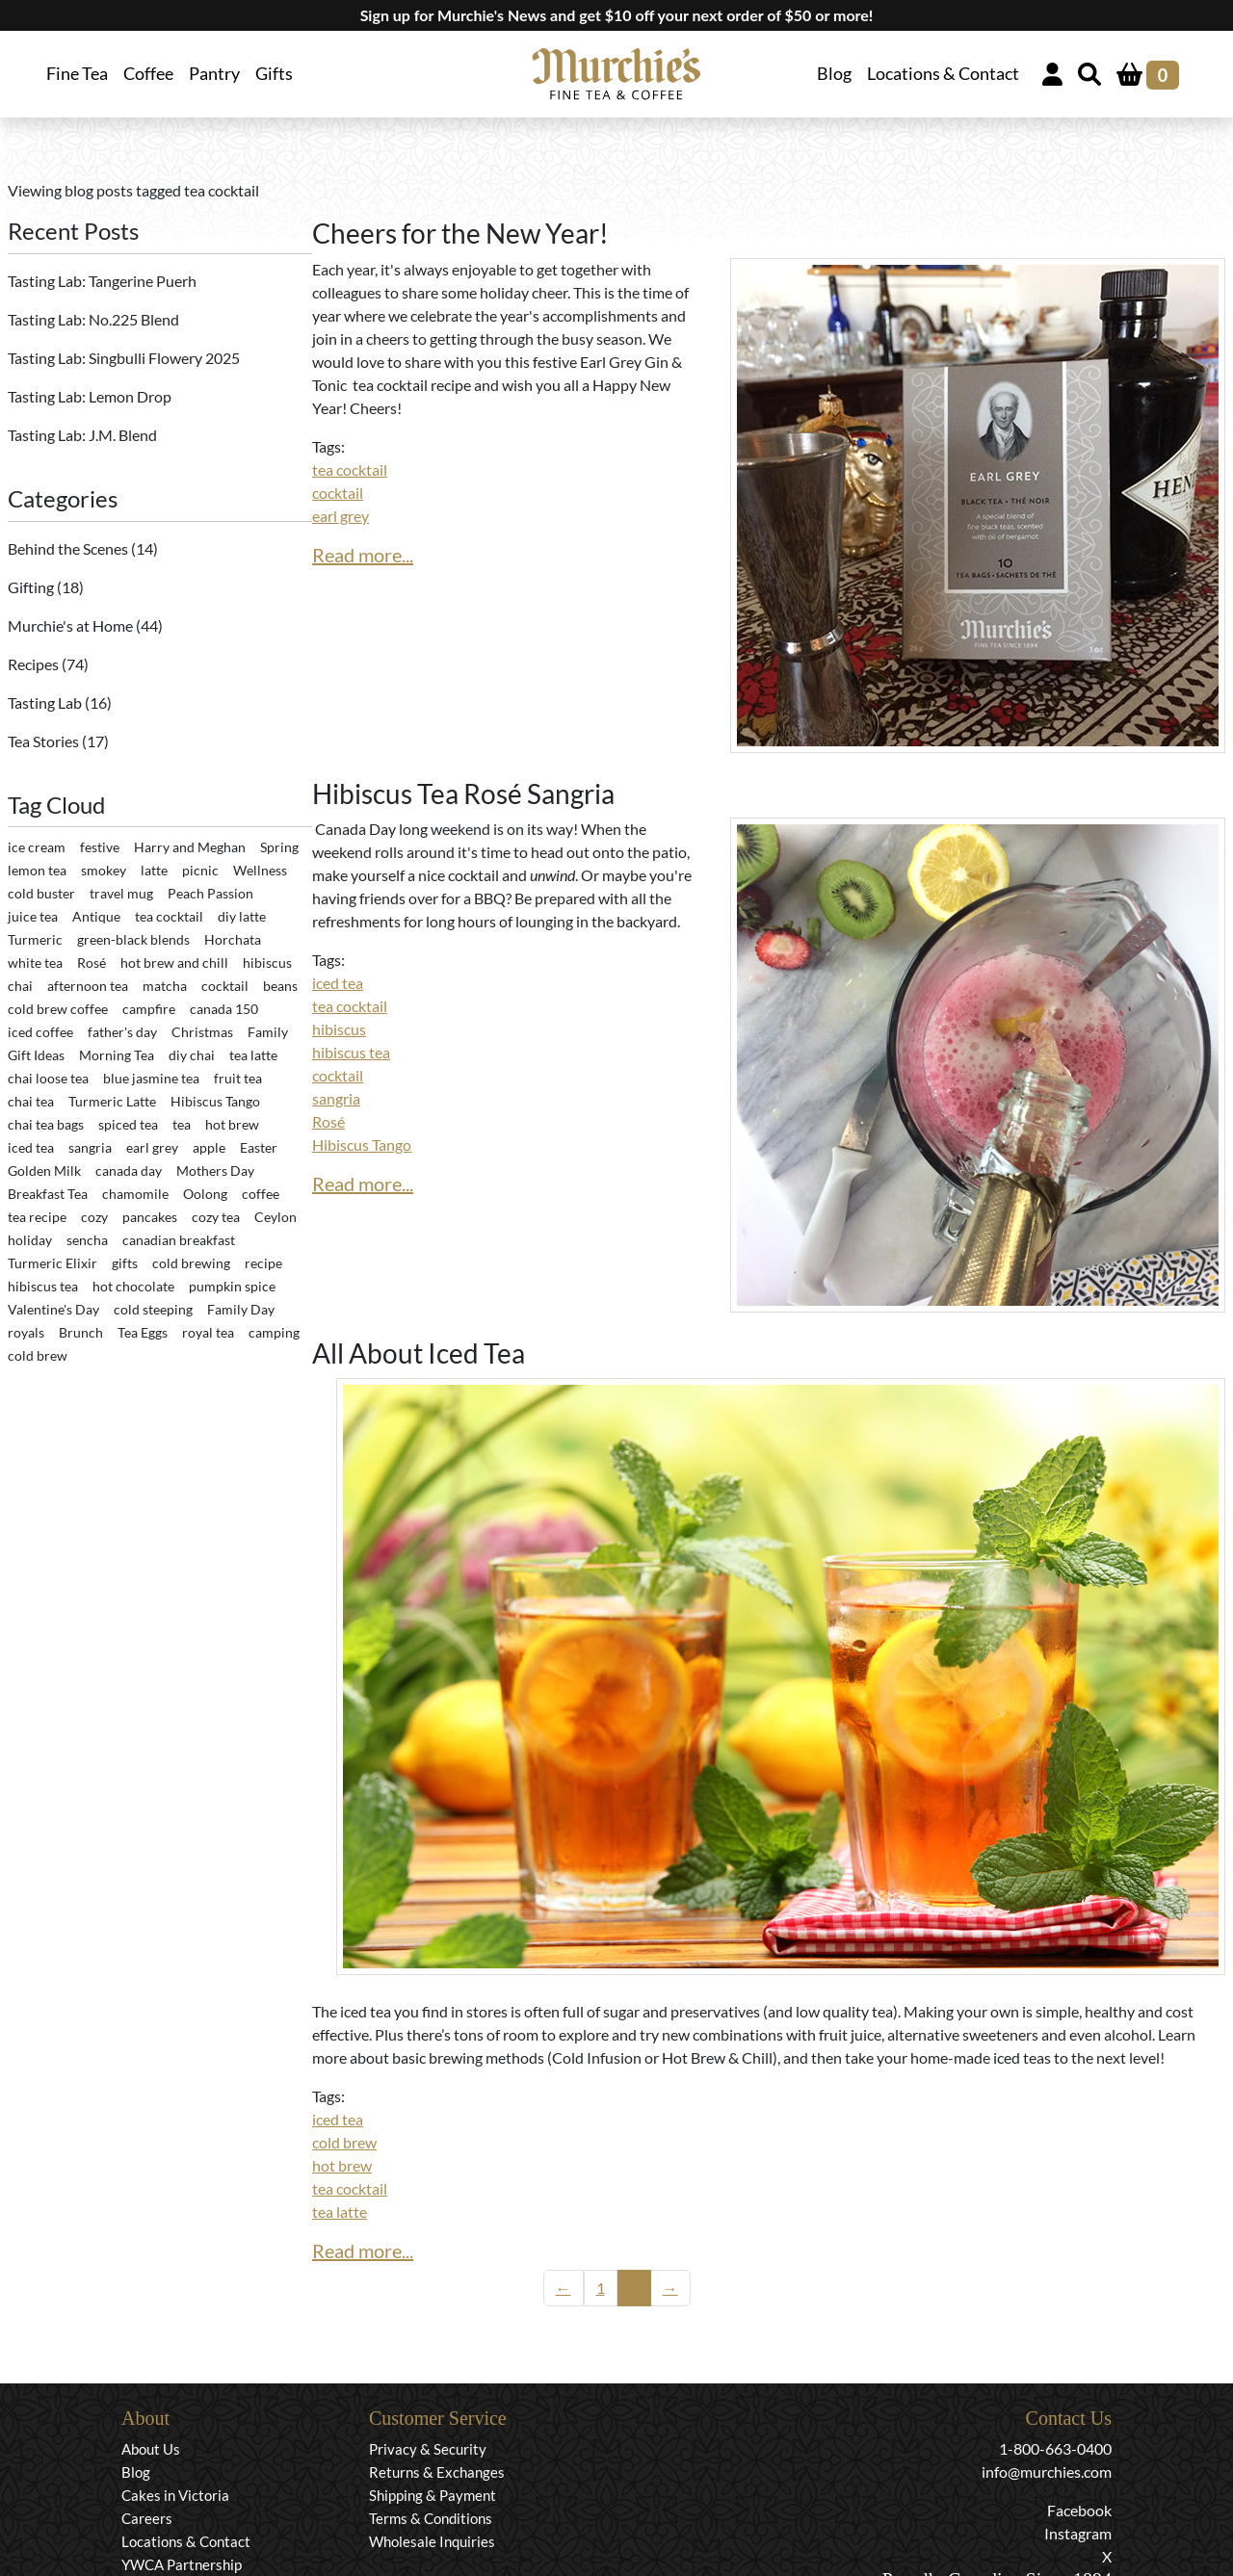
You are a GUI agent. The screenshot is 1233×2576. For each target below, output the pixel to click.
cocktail (337, 492)
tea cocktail (349, 469)
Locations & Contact (943, 74)
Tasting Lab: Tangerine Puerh (102, 281)
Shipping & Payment (432, 2495)
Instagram (1078, 2533)
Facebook (1079, 2510)
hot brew (342, 2165)
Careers (146, 2518)
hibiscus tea (351, 1052)
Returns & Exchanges (437, 2472)
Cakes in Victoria (175, 2495)
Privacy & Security (427, 2449)
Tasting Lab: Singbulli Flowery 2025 (124, 358)
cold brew (344, 2142)
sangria (336, 1098)
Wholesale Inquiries (432, 2541)
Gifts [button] (274, 74)
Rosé (328, 1121)
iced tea (337, 983)
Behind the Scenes (69, 548)
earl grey (340, 516)
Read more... (362, 554)
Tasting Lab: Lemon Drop (89, 396)
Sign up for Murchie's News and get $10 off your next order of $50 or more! (617, 15)
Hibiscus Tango (361, 1144)
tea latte (339, 2211)
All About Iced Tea (418, 1353)
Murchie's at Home (72, 625)
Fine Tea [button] (77, 74)
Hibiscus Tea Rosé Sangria (463, 793)
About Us (150, 2449)
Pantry (214, 74)
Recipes (35, 664)
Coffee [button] (148, 74)
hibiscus (339, 1029)
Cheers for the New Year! (460, 233)
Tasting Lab (46, 702)
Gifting (32, 587)
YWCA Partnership (181, 2564)
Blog (834, 74)
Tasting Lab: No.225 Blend (93, 319)
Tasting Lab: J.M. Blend (82, 435)
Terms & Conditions (430, 2518)
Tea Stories (45, 741)
